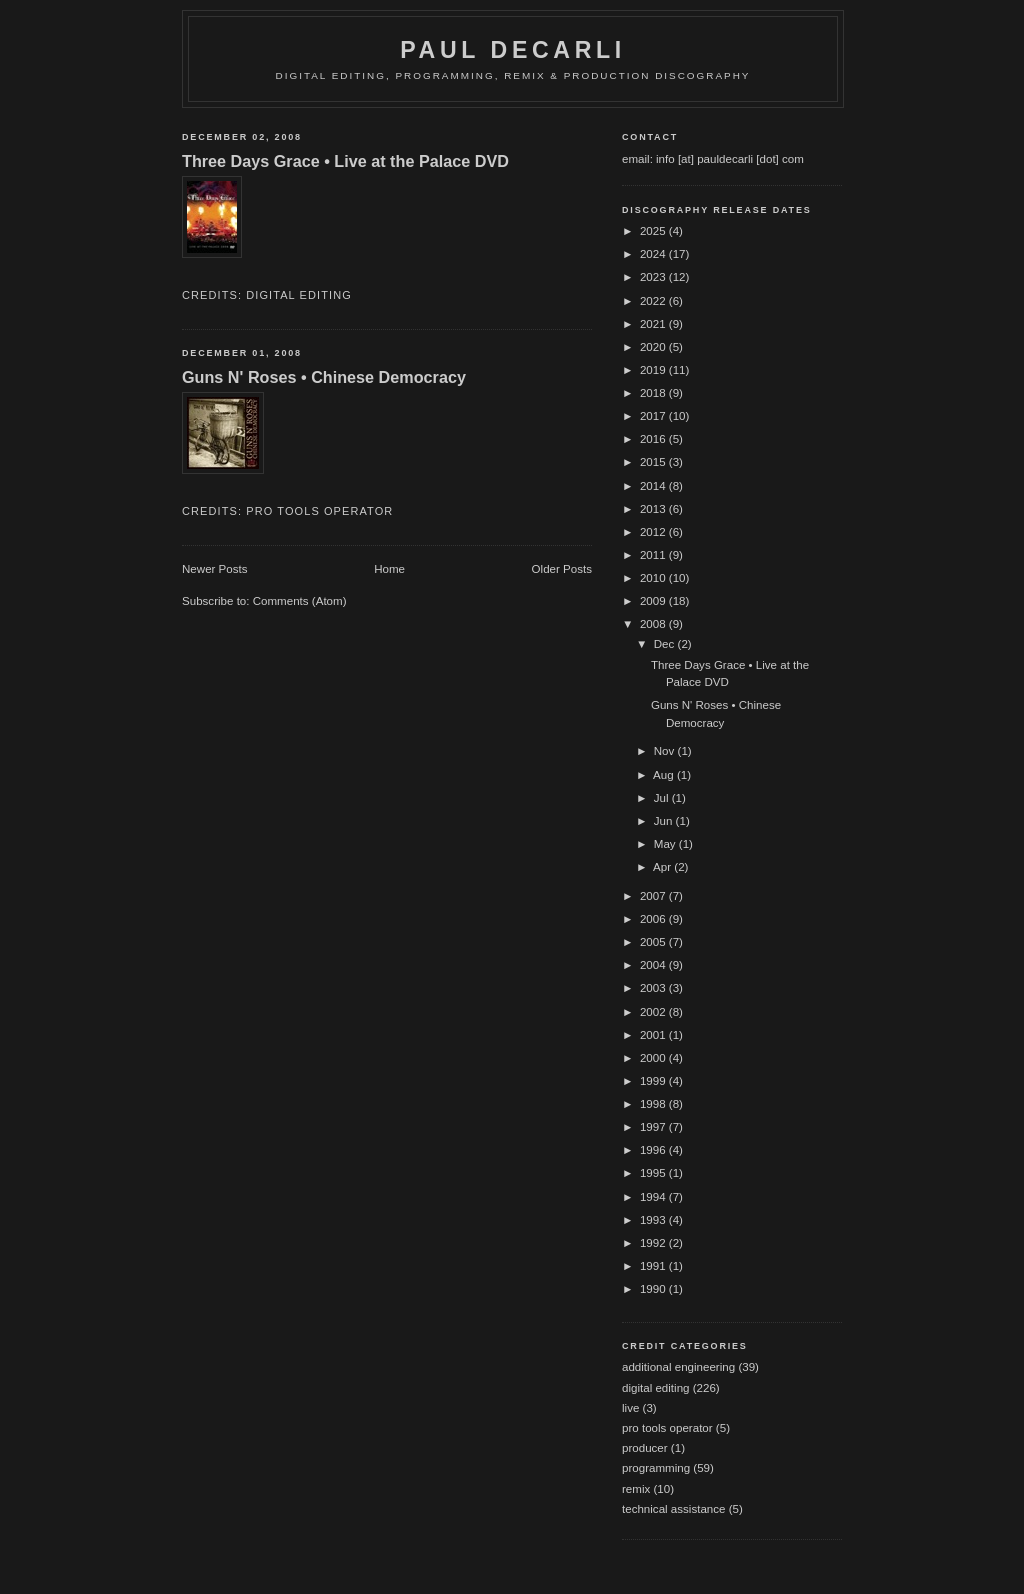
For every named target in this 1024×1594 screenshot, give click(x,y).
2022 (654, 301)
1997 (654, 1127)
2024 (654, 254)
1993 (654, 1220)
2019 (654, 370)
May (666, 844)
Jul (663, 798)
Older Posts (562, 569)
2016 (654, 439)
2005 (654, 942)
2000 (654, 1058)
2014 (654, 486)
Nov (666, 751)
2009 (654, 601)
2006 (654, 919)
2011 (654, 555)
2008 (654, 624)
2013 (654, 509)
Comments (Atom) (300, 601)
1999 (654, 1081)
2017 (654, 416)
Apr (663, 867)
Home (389, 569)
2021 (654, 324)
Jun (665, 821)
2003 (654, 988)
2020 (654, 347)
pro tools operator (319, 511)
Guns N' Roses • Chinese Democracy (324, 377)
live (630, 1408)
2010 (654, 578)
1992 (654, 1243)
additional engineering (678, 1367)
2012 (654, 532)
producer (645, 1448)
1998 (654, 1104)
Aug (665, 775)
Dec (666, 644)
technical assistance (673, 1509)
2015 (654, 462)
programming (656, 1468)
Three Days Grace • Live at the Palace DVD (345, 161)
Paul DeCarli (513, 50)
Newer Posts (215, 569)
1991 (654, 1266)
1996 (654, 1150)
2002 (654, 1012)
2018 (654, 393)
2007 (654, 896)
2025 (654, 231)
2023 (654, 277)
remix (636, 1489)
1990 (654, 1289)
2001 (654, 1035)
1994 (654, 1197)
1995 (654, 1173)
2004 (654, 965)
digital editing (299, 295)
